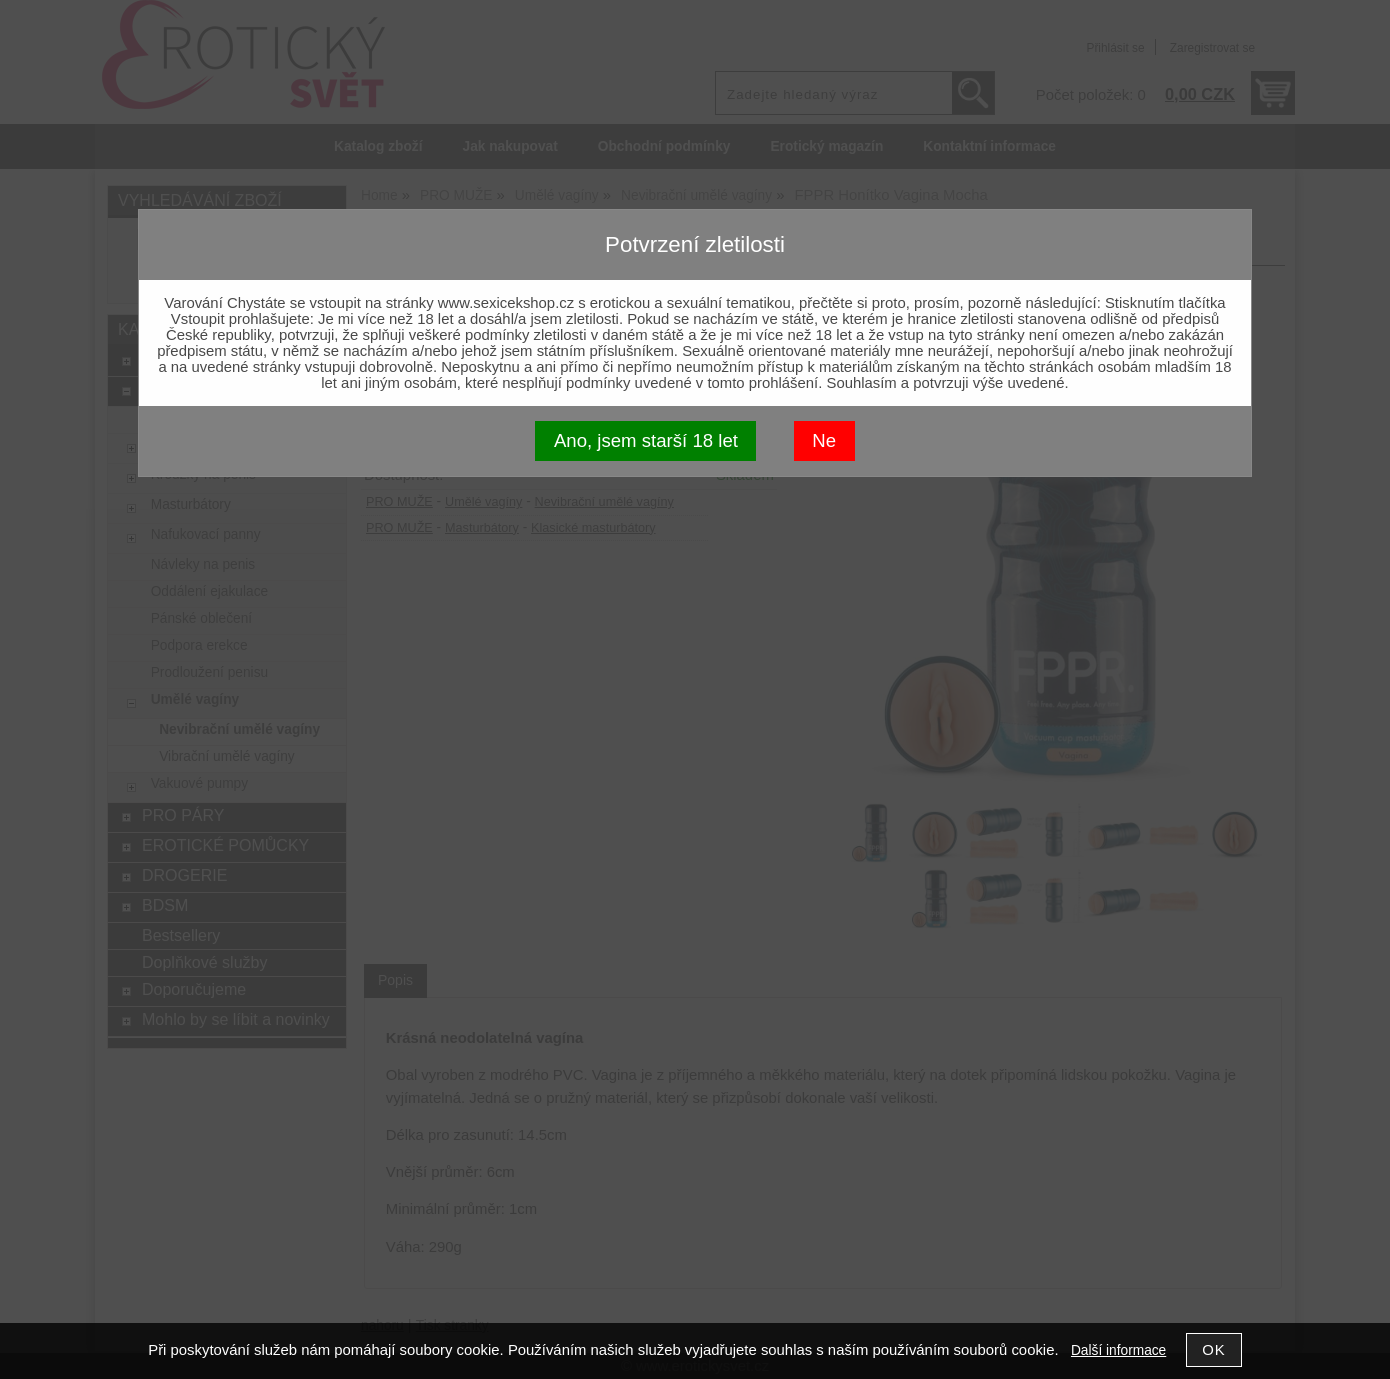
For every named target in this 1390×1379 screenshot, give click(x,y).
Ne (824, 440)
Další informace (1118, 1350)
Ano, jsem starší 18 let (646, 440)
